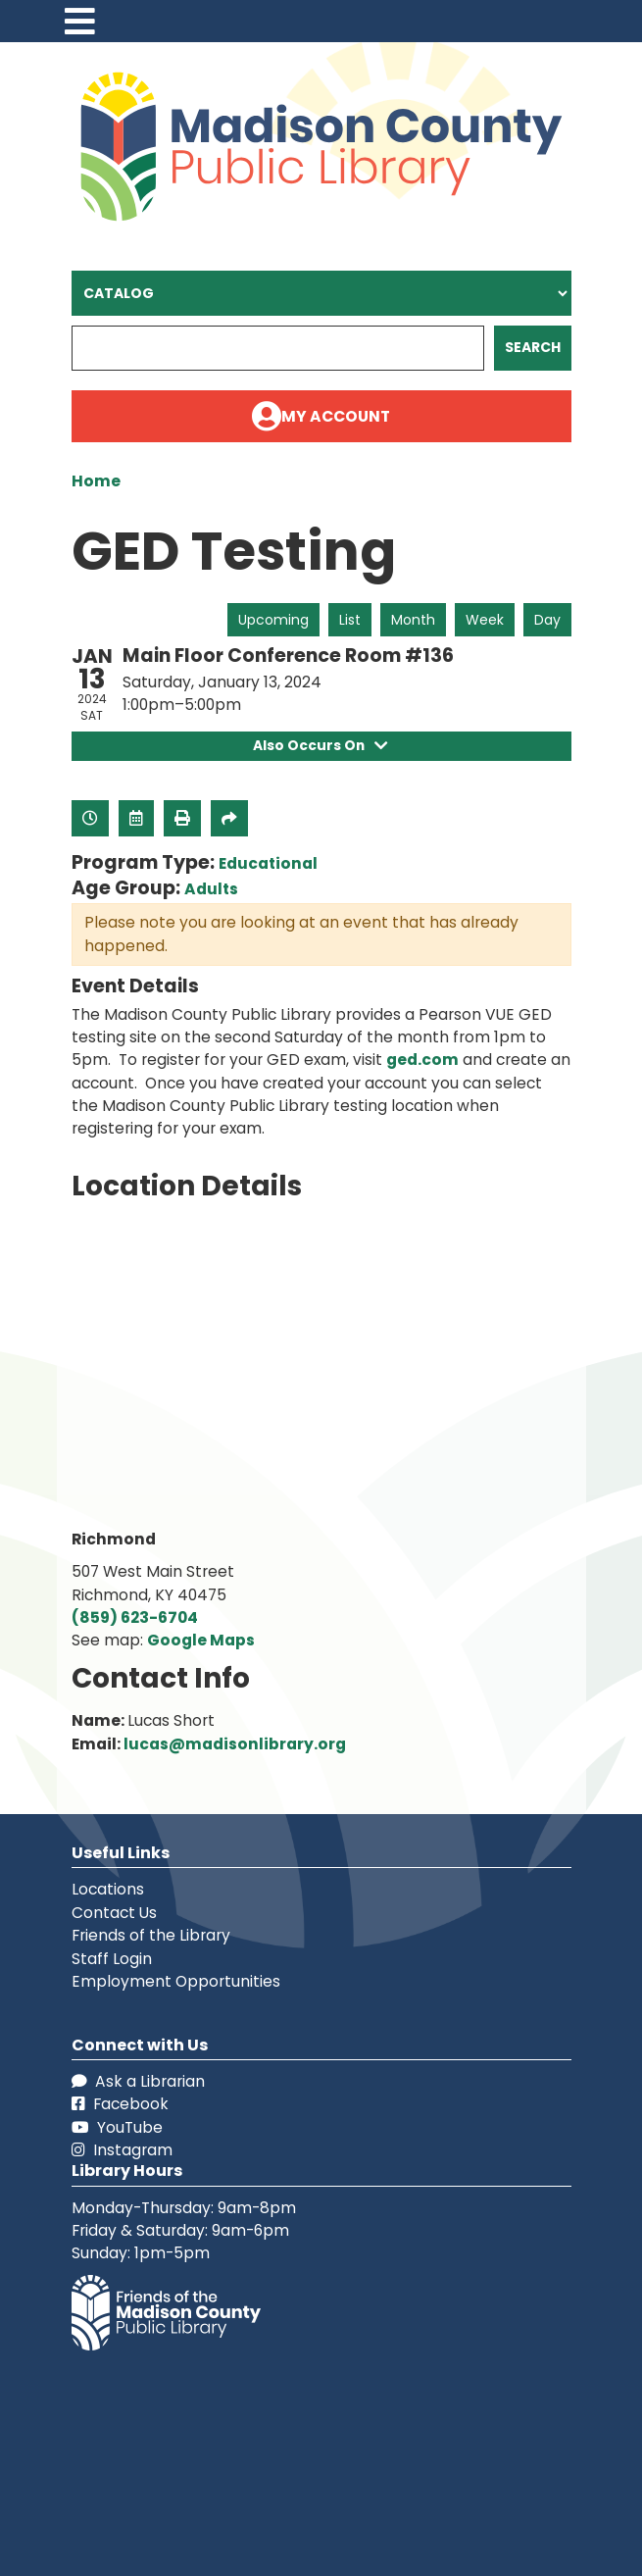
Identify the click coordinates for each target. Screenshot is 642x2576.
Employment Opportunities (176, 1981)
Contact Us (114, 1912)
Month (413, 620)
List (350, 620)
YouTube (117, 2127)
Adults (211, 889)
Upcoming (273, 620)
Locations (108, 1889)
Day (547, 620)
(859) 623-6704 (135, 1617)
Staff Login (112, 1958)
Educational (268, 863)
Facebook (120, 2104)
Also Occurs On (321, 745)
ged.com (422, 1059)
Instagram (122, 2150)
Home (96, 481)
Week (485, 620)
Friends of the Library (151, 1935)
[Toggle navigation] (80, 21)
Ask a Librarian (138, 2081)
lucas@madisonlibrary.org (234, 1744)
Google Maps (201, 1640)
